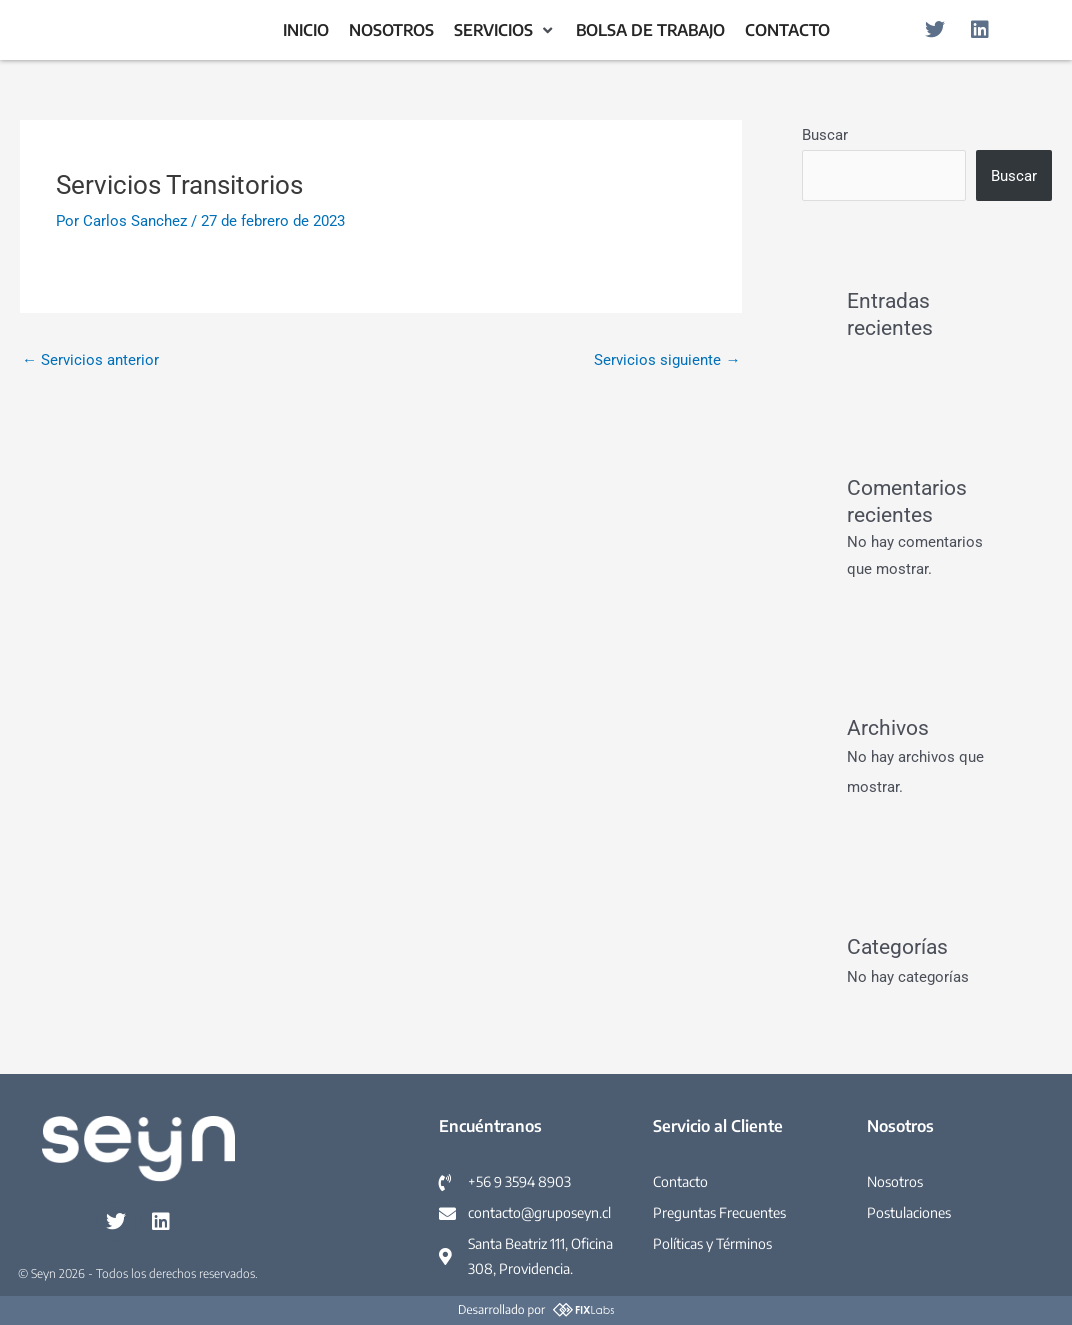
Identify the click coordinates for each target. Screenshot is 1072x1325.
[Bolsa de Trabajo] (650, 30)
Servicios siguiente (667, 360)
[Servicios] (505, 30)
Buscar (825, 135)
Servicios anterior (90, 360)
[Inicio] (306, 30)
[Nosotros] (391, 30)
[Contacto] (787, 30)
